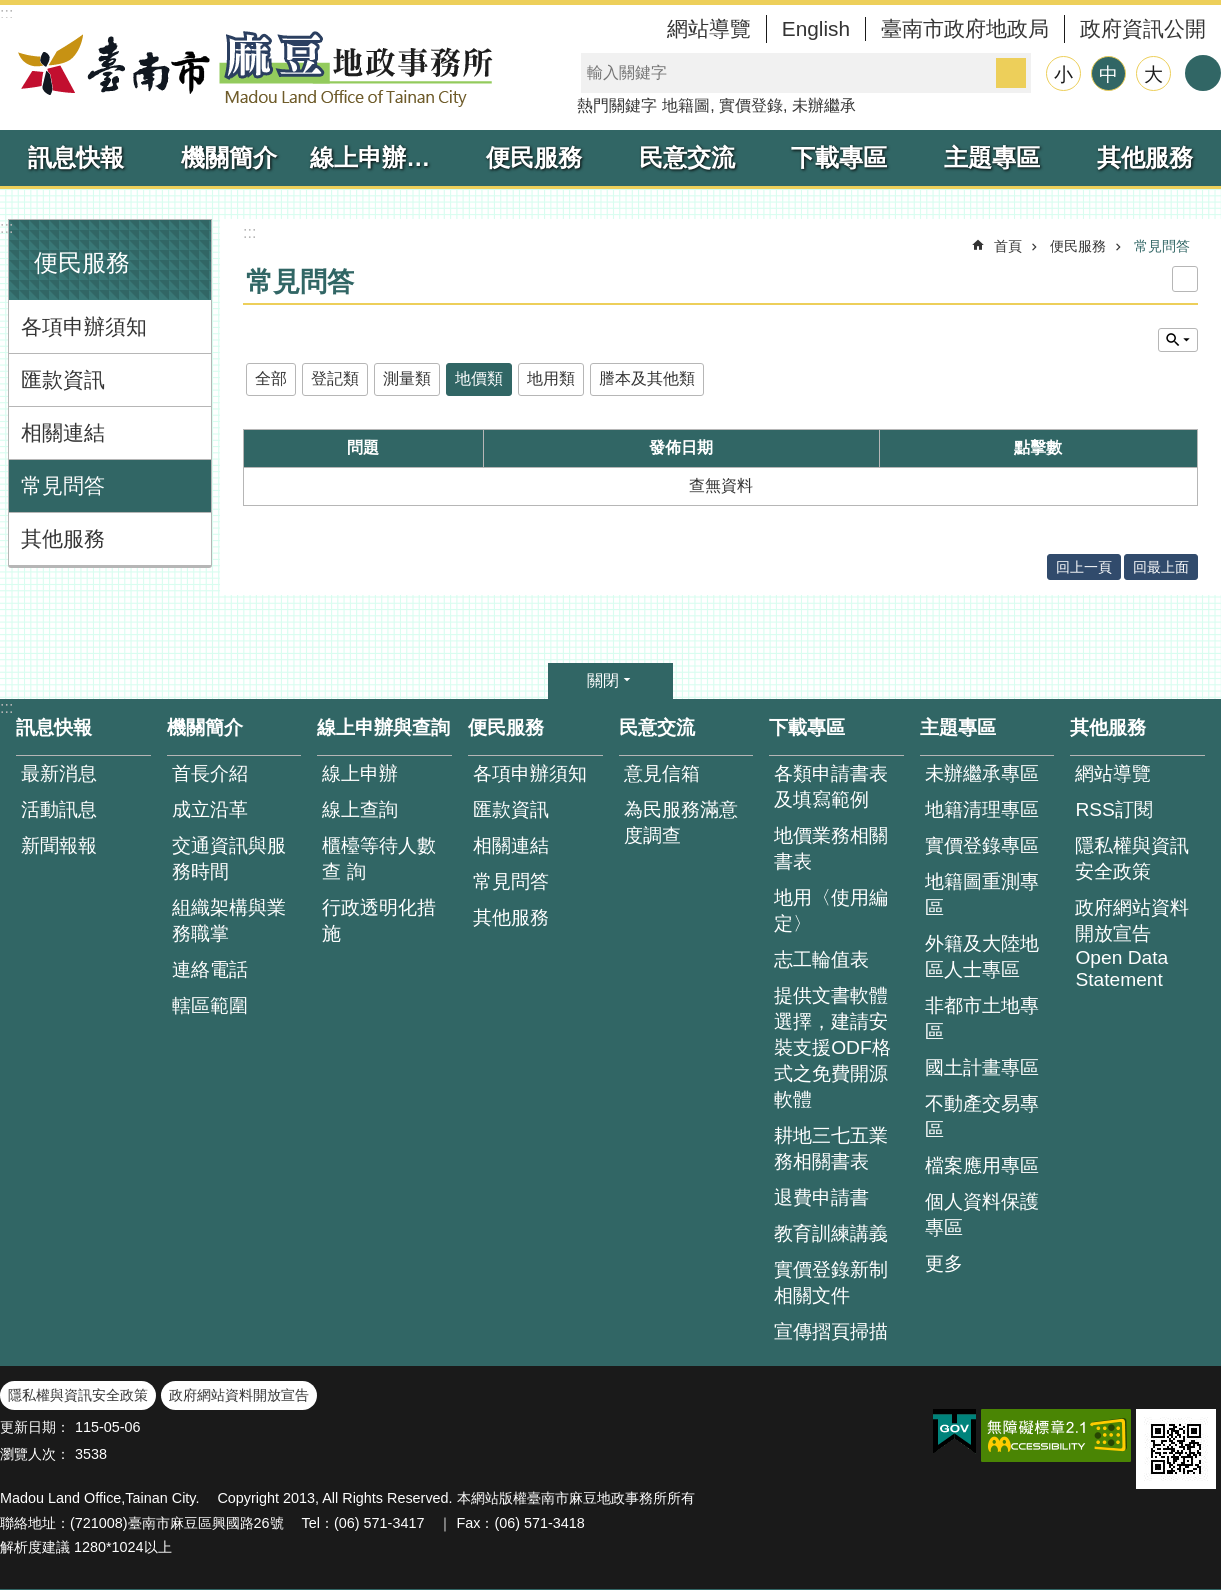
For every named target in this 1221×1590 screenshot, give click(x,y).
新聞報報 (59, 845)
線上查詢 (360, 809)
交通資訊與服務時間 (229, 858)
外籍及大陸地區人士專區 (982, 956)
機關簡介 (229, 157)
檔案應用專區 (982, 1165)
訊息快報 (76, 157)
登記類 (335, 378)
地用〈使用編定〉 (831, 910)
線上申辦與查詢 (384, 157)
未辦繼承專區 (982, 773)
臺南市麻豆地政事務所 (250, 68)
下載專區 (839, 157)
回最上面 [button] (1161, 567)
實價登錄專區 (982, 845)
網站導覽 (709, 28)
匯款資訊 (63, 379)
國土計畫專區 (982, 1067)
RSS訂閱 (1113, 809)
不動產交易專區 (982, 1116)
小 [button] (1063, 74)
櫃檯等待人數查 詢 (379, 858)
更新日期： (35, 1427)
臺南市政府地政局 (965, 28)
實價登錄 (751, 105)
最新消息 (59, 773)
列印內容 (1185, 279)
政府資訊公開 (1143, 28)
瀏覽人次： (35, 1454)
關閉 (603, 680)
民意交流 (687, 157)
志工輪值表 (821, 959)
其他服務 (1145, 157)
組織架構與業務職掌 (229, 920)
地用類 (551, 378)
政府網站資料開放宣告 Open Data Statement (1132, 943)
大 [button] (1153, 74)
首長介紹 (210, 773)
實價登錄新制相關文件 (831, 1282)
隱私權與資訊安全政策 (1132, 858)
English (816, 28)
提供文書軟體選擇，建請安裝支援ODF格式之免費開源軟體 (832, 1047)
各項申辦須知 (84, 326)
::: (6, 13)
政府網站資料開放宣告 (239, 1395)
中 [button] (1108, 74)
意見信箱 (662, 773)
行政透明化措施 (379, 920)
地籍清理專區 (982, 809)
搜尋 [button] (1011, 73)
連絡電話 (210, 969)
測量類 (407, 378)
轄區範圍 (210, 1005)
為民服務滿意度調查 (681, 822)
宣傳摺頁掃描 (831, 1331)
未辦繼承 (824, 105)
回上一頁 (1084, 567)
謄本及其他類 (647, 378)
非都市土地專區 (982, 1018)
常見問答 (63, 485)
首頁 (1008, 246)
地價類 (479, 378)
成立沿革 (210, 809)
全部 (271, 378)
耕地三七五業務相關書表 (831, 1148)
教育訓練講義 (831, 1233)
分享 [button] (1203, 73)
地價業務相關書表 (831, 848)
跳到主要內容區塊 (10, 10)
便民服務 (534, 157)
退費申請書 (821, 1197)
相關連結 (63, 432)
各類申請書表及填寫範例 (831, 786)
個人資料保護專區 (982, 1214)
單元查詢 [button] (1178, 340)
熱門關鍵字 (617, 105)
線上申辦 (360, 773)
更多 (944, 1263)
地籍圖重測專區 (982, 894)
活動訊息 (59, 809)
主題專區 (992, 157)
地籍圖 (686, 105)
